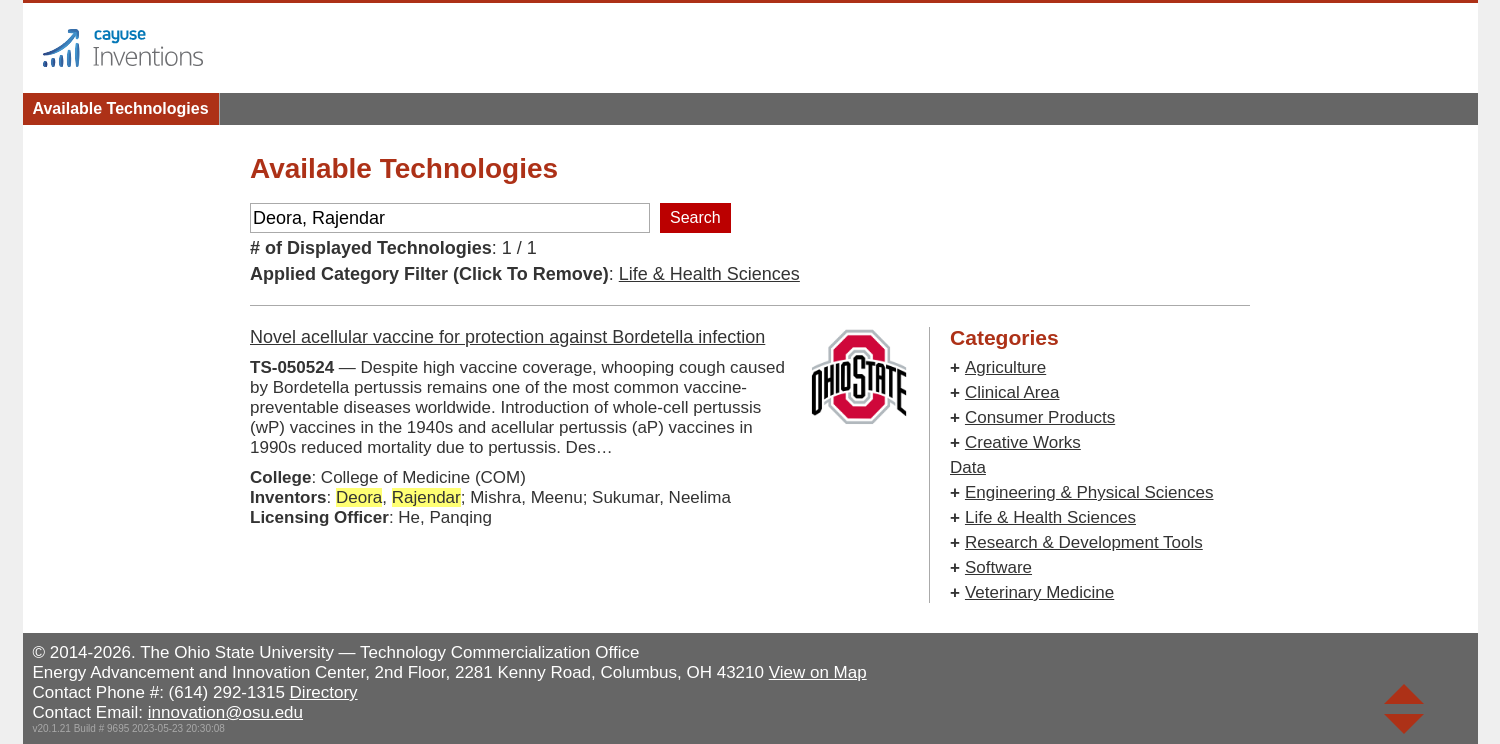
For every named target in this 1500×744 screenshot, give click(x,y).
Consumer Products (1040, 417)
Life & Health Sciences (709, 274)
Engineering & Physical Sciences (1089, 492)
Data (968, 467)
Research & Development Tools (1084, 542)
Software (998, 567)
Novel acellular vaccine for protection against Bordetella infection (507, 337)
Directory (324, 692)
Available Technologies (121, 108)
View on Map (818, 672)
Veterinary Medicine (1039, 592)
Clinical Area (1012, 392)
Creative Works (1023, 442)
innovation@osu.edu (225, 712)
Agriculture (1005, 367)
